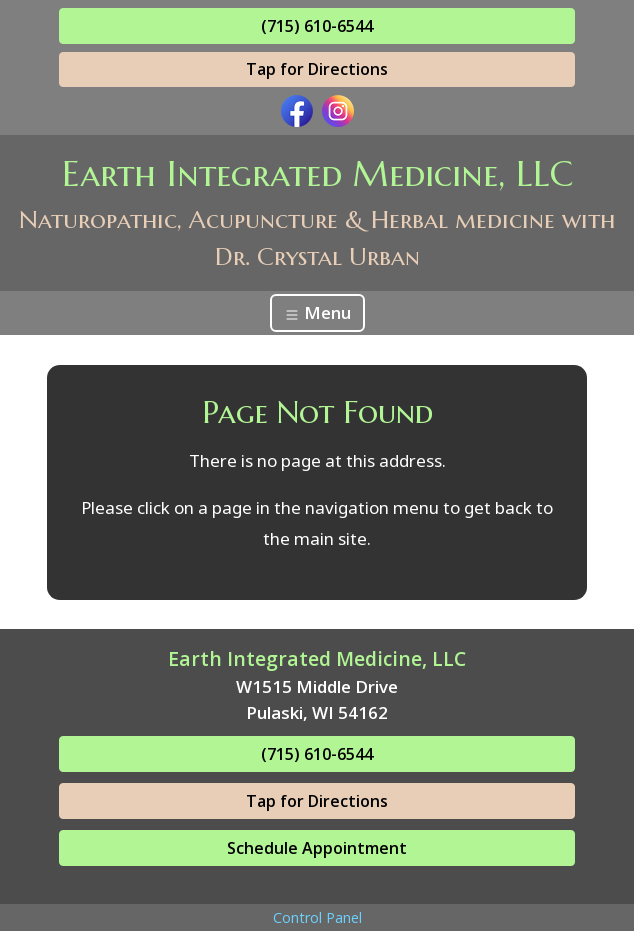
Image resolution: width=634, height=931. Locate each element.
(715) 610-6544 (317, 26)
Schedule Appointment (317, 848)
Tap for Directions (317, 69)
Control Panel (317, 917)
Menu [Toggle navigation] (317, 312)
